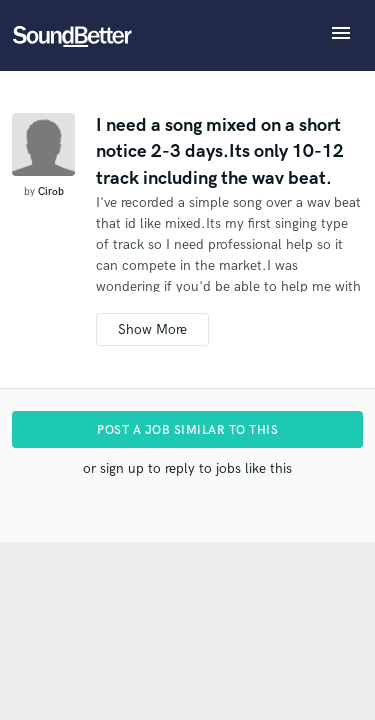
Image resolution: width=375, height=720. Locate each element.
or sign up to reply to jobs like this (187, 468)
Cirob (51, 192)
